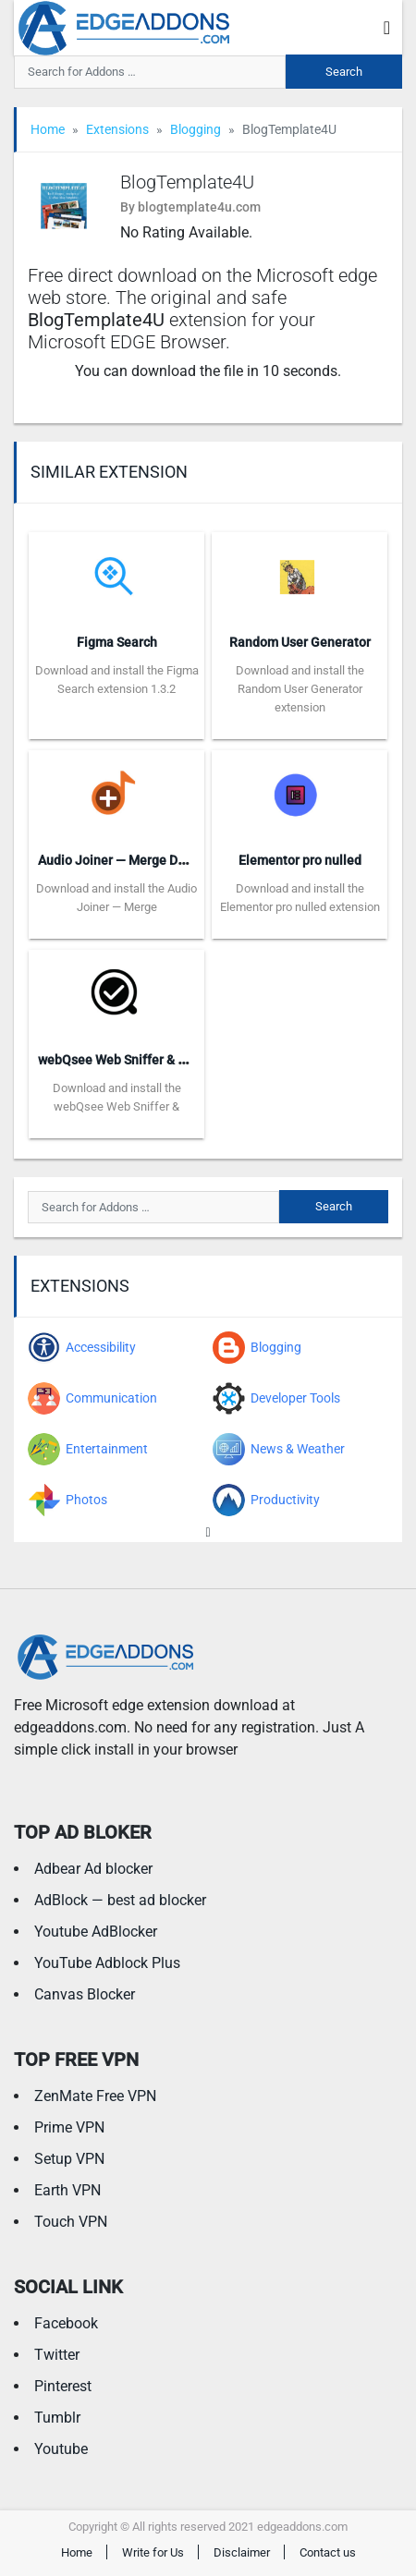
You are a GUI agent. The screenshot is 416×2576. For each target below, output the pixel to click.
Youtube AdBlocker (95, 1931)
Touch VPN (70, 2221)
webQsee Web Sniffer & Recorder (134, 1059)
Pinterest (63, 2386)
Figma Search (117, 642)
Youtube (61, 2449)
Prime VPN (69, 2127)
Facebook (66, 2323)
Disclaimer (242, 2552)
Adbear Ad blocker (93, 1868)
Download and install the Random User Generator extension (300, 688)
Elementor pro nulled (300, 860)
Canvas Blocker (84, 1994)
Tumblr (57, 2417)
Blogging (195, 129)
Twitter (57, 2354)
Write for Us (153, 2552)
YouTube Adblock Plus (107, 1963)
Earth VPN (67, 2190)
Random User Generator (300, 642)
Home (48, 129)
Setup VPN (69, 2159)
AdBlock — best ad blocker (120, 1900)
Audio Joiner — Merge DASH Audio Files (154, 860)
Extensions (117, 129)
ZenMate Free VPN (95, 2096)
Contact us (328, 2552)
